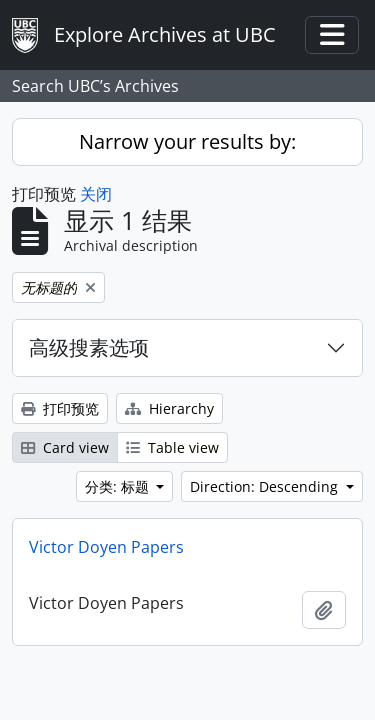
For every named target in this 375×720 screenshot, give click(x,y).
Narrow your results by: (187, 141)
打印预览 (60, 408)
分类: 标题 (119, 486)
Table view (172, 447)
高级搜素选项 (89, 347)
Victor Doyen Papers (106, 547)
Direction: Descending (266, 486)
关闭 (96, 194)
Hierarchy (169, 408)
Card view (65, 447)
